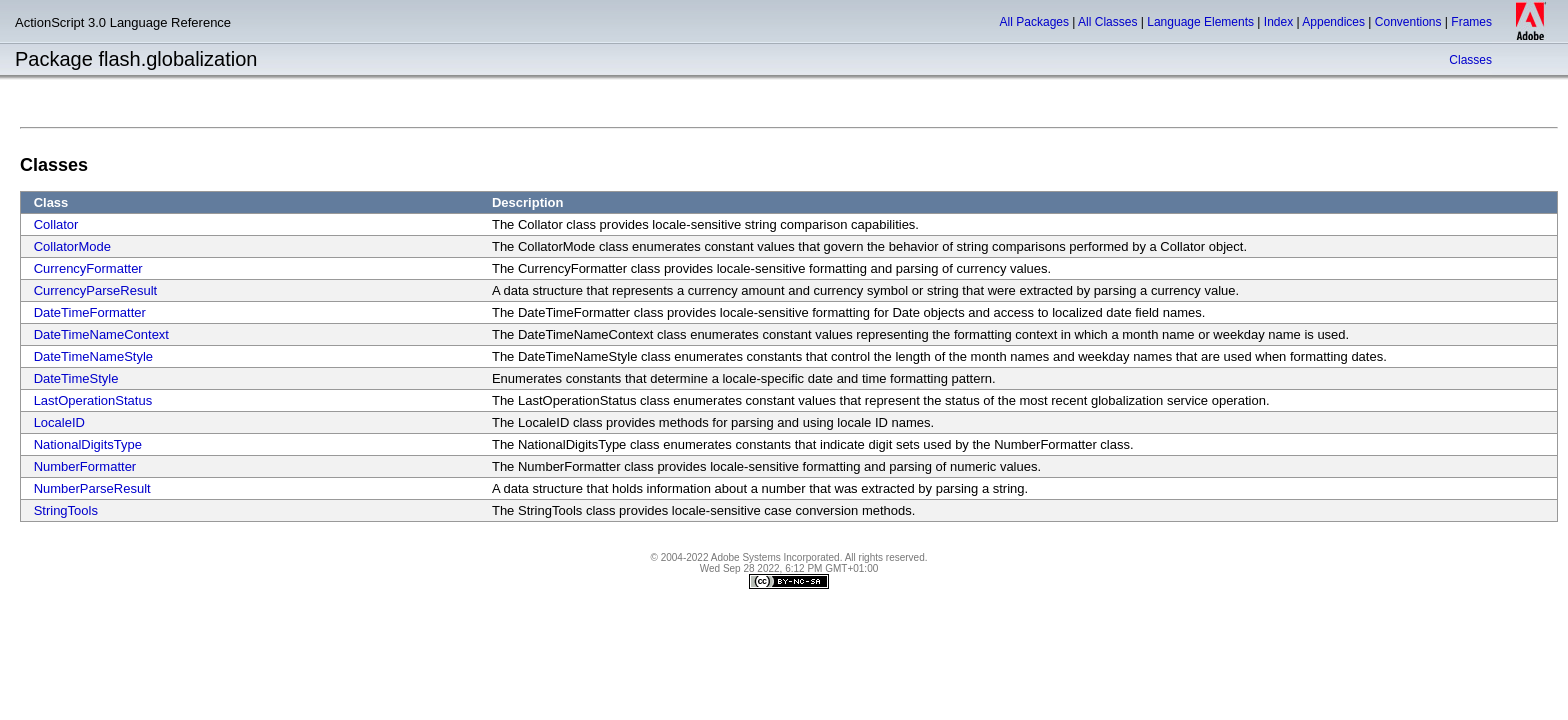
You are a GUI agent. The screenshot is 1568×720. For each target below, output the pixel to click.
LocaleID (59, 422)
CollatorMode (72, 246)
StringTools (66, 510)
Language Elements (1200, 22)
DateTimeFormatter (90, 312)
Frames (1471, 22)
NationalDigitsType (88, 444)
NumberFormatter (85, 466)
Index (1278, 22)
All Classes (1107, 22)
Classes (1470, 60)
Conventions (1408, 22)
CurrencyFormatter (88, 268)
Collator (56, 224)
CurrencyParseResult (96, 290)
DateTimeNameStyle (93, 356)
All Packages (1034, 22)
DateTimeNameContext (101, 334)
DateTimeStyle (76, 378)
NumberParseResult (92, 488)
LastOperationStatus (93, 400)
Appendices (1333, 22)
